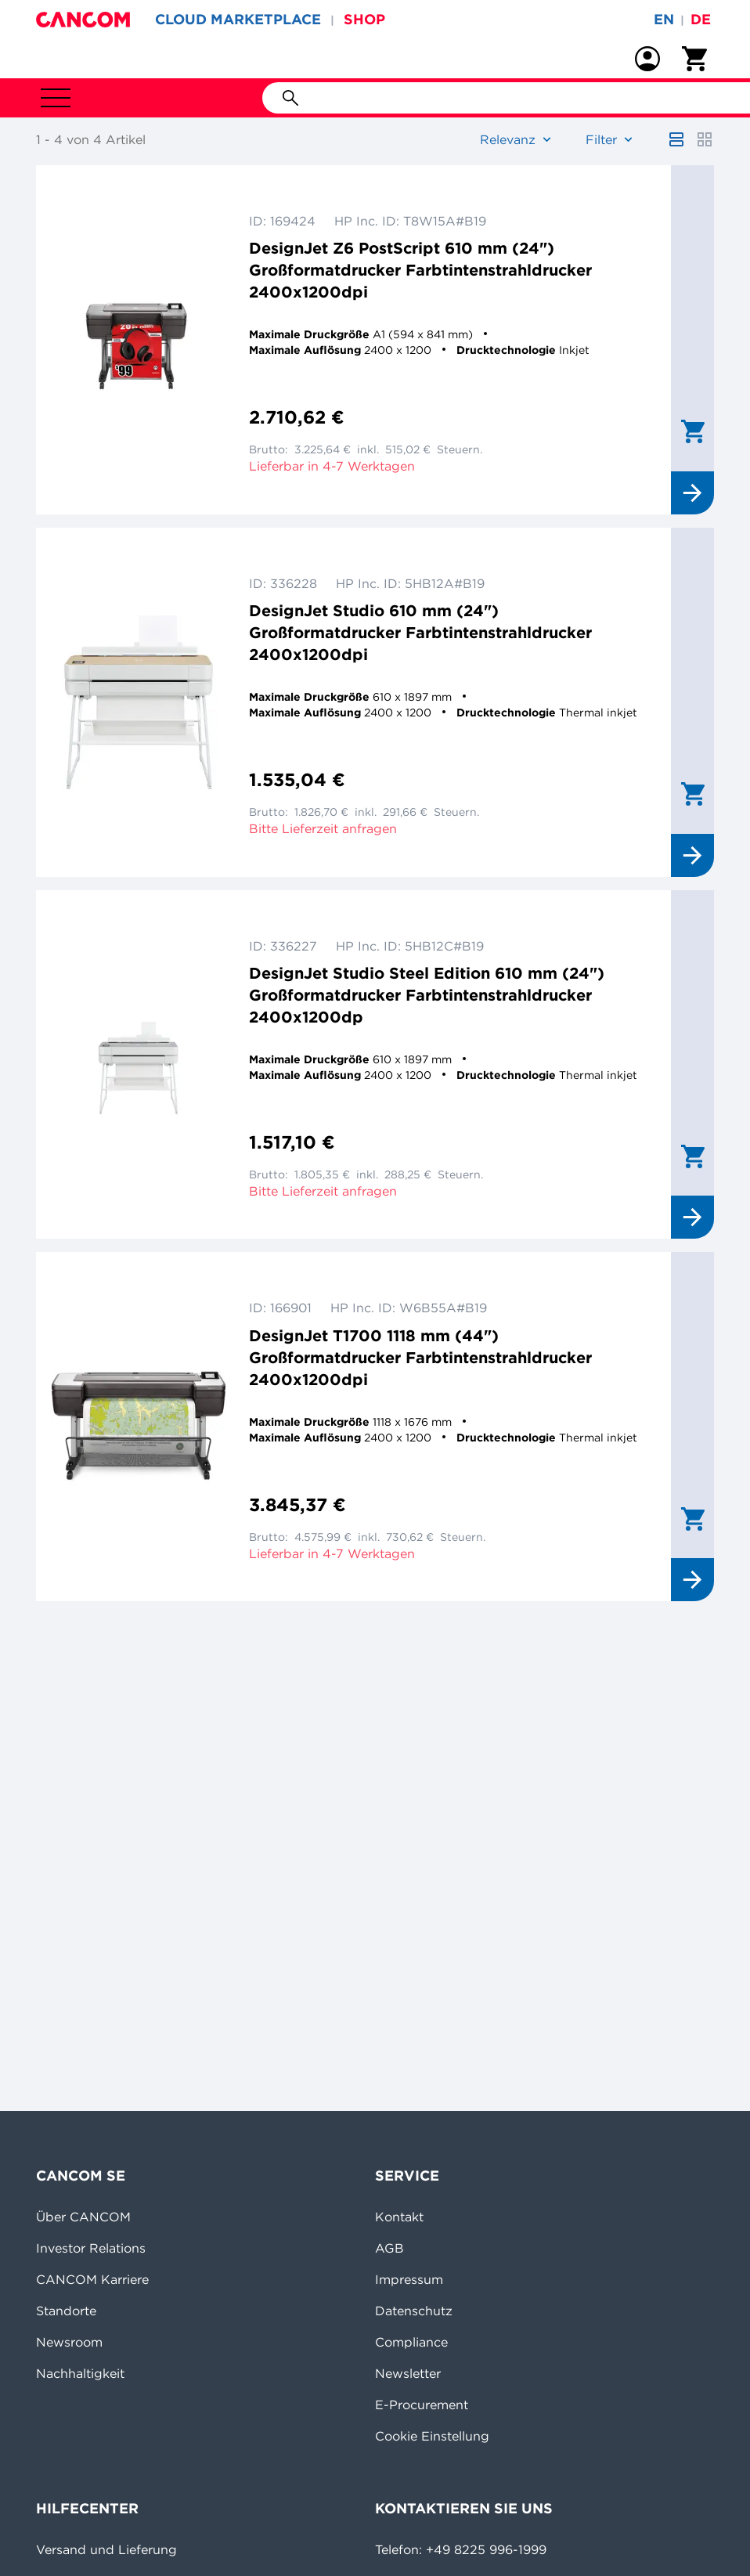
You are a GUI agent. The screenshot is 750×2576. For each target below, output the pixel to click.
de (701, 19)
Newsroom (69, 2342)
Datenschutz (414, 2310)
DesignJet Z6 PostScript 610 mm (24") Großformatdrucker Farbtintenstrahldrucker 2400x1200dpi (420, 269)
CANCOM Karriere (92, 2279)
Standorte (66, 2310)
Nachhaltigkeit (80, 2373)
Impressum (409, 2279)
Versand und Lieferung (106, 2549)
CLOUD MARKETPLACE (238, 19)
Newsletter (408, 2373)
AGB (389, 2248)
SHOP (364, 19)
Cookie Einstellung (432, 2436)
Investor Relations (91, 2248)
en (664, 19)
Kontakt (399, 2216)
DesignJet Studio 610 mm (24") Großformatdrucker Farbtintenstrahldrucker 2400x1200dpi (420, 632)
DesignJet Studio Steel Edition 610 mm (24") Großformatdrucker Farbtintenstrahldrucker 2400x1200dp (426, 994)
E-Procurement (421, 2404)
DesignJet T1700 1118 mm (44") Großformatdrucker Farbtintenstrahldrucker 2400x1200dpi (420, 1357)
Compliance (411, 2342)
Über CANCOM (83, 2216)
